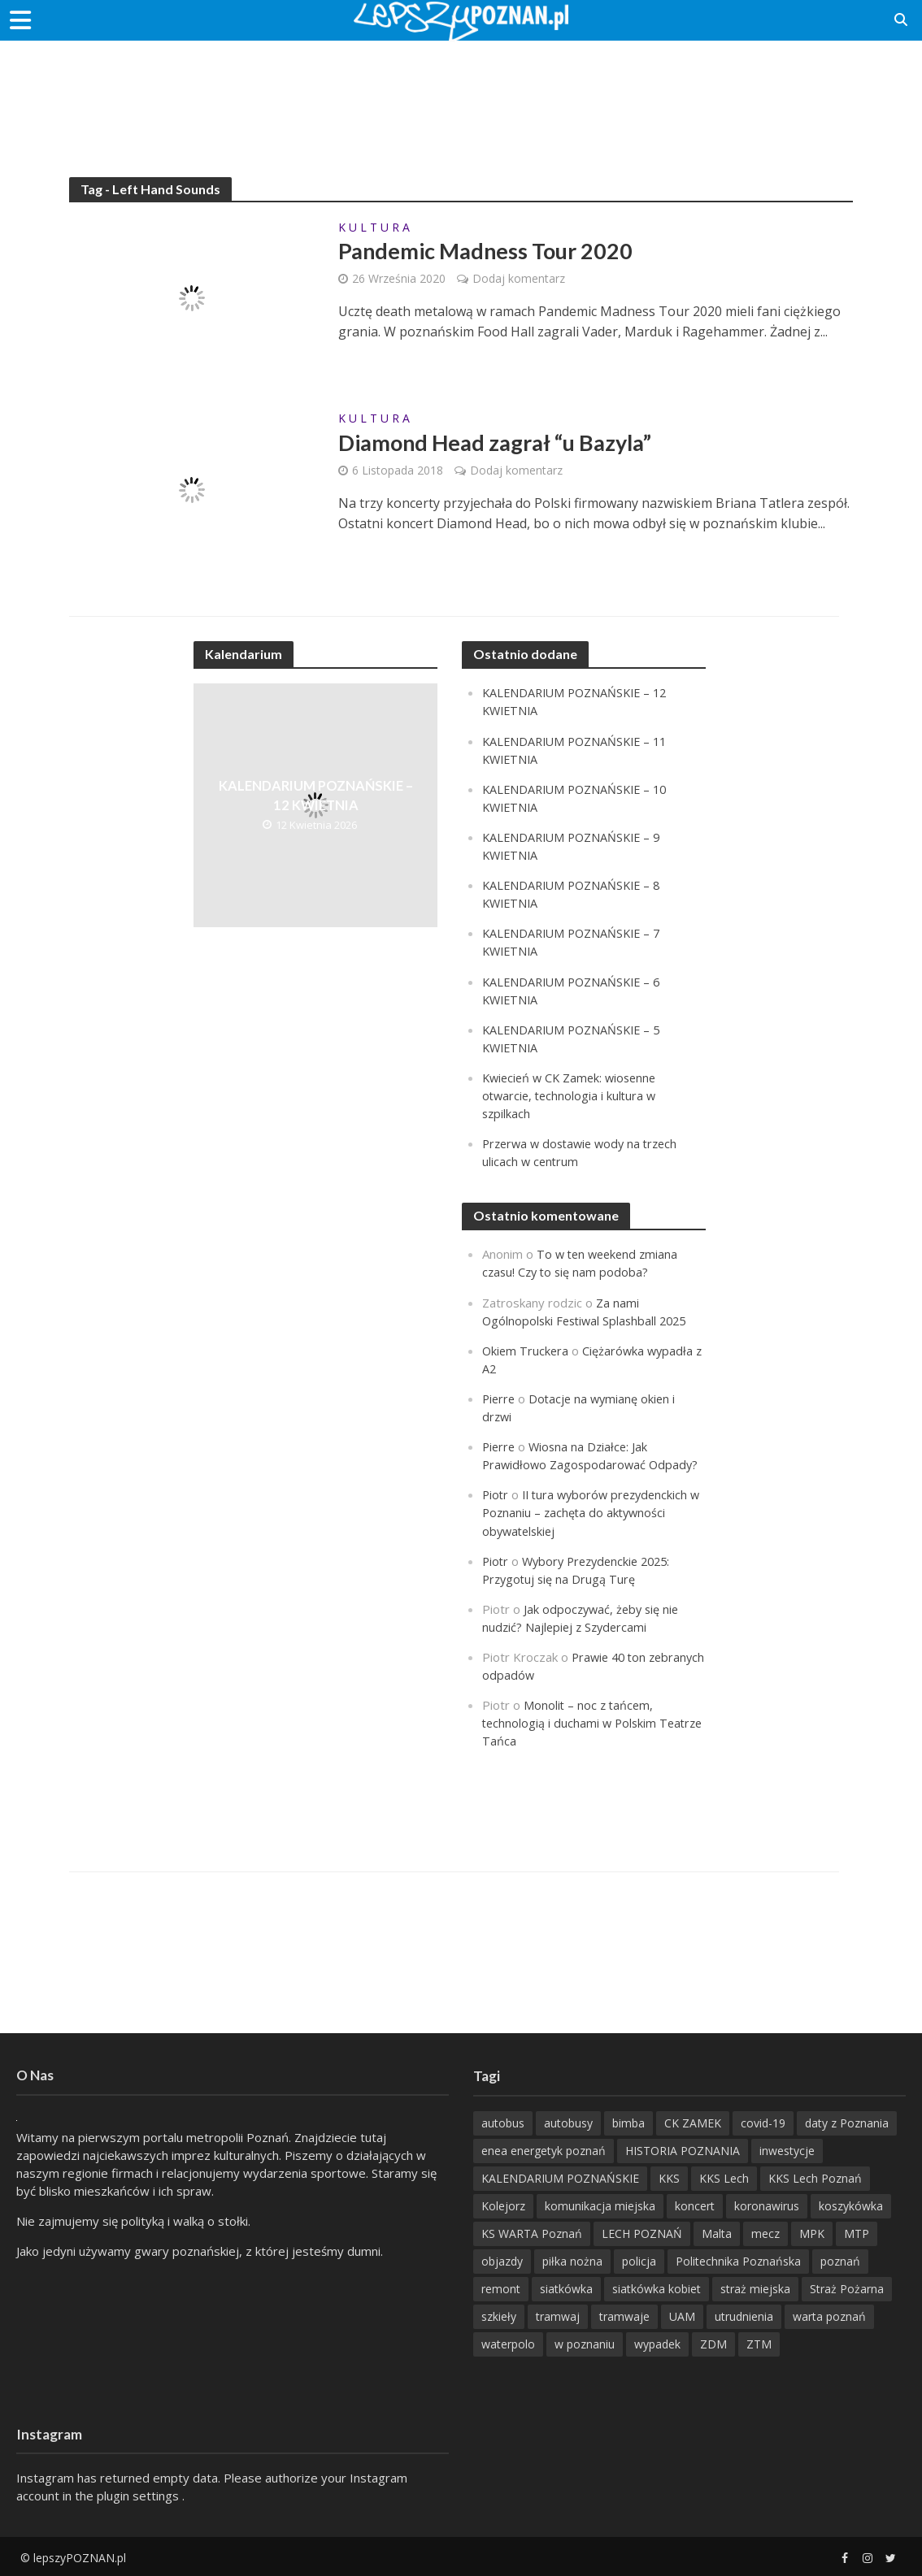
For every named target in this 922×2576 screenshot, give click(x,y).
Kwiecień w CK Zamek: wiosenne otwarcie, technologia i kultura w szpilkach (573, 1095)
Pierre (499, 1398)
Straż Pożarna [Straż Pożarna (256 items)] (847, 2287)
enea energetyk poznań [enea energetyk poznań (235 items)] (543, 2149)
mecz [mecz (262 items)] (765, 2232)
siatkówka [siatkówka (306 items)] (566, 2287)
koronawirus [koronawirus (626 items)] (766, 2204)
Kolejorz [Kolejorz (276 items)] (503, 2204)
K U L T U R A (374, 228)
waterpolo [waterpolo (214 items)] (508, 2342)
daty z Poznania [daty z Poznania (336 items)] (847, 2121)
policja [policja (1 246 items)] (639, 2259)
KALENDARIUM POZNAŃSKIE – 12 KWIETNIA (316, 795)
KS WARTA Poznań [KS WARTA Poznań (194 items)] (531, 2232)
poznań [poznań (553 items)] (840, 2259)
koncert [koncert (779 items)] (695, 2204)
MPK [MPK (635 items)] (811, 2232)
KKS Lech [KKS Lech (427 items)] (724, 2176)
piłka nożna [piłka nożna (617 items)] (572, 2259)
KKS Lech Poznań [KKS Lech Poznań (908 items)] (815, 2176)
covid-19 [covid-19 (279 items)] (763, 2121)
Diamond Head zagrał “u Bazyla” (503, 444)
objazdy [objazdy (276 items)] (502, 2259)
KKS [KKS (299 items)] (669, 2176)
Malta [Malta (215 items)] (717, 2232)
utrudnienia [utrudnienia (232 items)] (744, 2314)
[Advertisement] (461, 93)
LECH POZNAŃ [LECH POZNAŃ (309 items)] (642, 2232)
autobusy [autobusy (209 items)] (568, 2121)
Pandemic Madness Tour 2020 (491, 252)
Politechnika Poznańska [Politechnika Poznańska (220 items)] (738, 2259)
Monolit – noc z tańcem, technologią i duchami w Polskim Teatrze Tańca (571, 1721)
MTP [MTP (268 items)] (856, 2232)
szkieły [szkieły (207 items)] (498, 2314)
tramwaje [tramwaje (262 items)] (624, 2314)
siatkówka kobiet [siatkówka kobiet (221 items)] (656, 2287)
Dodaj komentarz (518, 279)
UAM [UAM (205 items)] (682, 2314)
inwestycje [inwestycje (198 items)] (787, 2149)
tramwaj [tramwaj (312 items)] (558, 2314)
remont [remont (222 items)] (500, 2287)
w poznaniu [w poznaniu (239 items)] (585, 2342)
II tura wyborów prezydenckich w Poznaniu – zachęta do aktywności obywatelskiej (589, 1511)
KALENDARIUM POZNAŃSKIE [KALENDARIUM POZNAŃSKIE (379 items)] (560, 2176)
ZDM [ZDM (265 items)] (713, 2342)
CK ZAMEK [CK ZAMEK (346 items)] (692, 2121)
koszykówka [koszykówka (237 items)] (851, 2204)
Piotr (496, 1493)
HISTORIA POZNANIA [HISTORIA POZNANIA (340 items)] (682, 2149)
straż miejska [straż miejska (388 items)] (755, 2287)
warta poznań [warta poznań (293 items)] (829, 2314)
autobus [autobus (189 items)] (502, 2121)
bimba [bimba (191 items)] (628, 2121)
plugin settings (139, 2494)
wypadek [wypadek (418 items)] (657, 2342)
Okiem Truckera (526, 1350)
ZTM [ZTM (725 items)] (759, 2342)
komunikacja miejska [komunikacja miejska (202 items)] (600, 2204)
